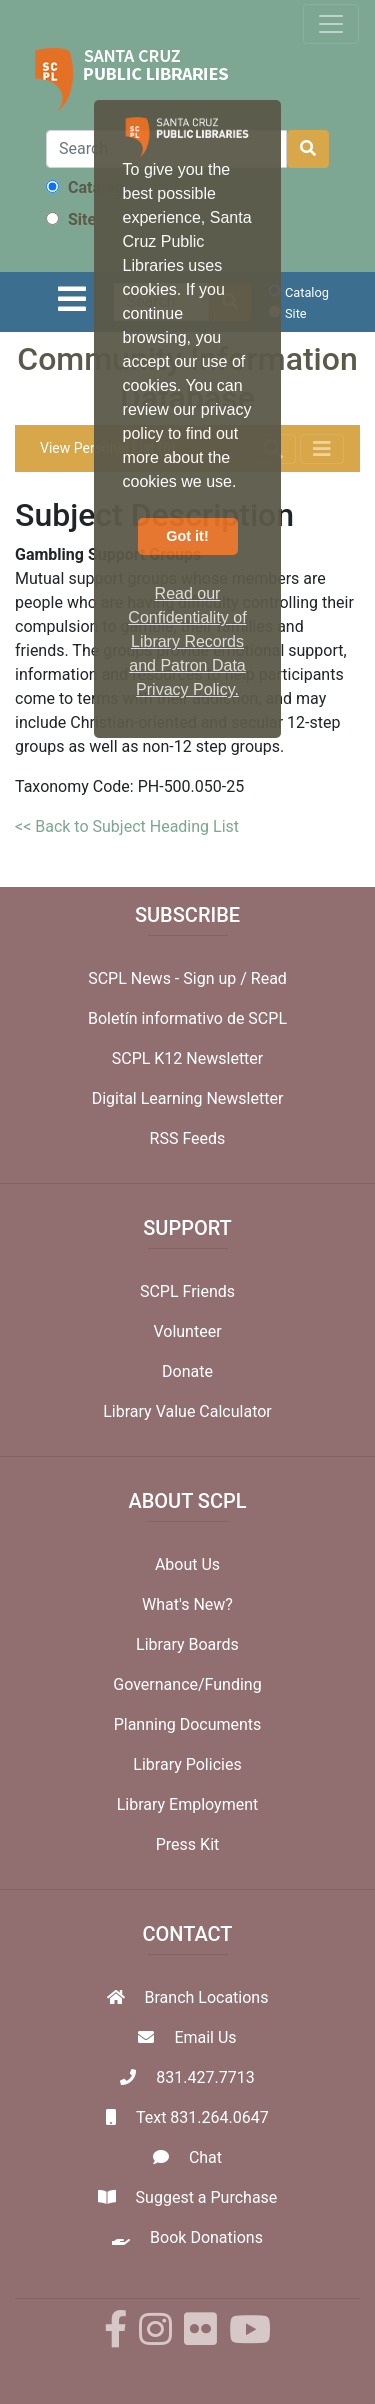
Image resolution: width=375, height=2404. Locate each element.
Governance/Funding (187, 1684)
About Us (187, 1564)
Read (269, 978)
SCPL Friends (187, 1291)
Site (71, 219)
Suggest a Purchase (207, 2197)
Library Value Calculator (187, 1411)
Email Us (205, 2037)
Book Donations (206, 2237)
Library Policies (187, 1764)
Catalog (84, 187)
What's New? (187, 1604)
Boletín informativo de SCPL (187, 1018)
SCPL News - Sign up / (169, 978)
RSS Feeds (188, 1138)
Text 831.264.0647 (202, 2117)
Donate (187, 1371)
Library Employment (188, 1804)
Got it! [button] (187, 536)
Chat (205, 2157)
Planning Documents (188, 1724)
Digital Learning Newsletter (188, 1098)
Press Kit (188, 1844)
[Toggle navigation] (331, 24)
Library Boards (187, 1644)
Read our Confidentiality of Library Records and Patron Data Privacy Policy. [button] (187, 641)
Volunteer (187, 1331)
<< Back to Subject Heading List (127, 826)
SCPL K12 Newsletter (188, 1058)
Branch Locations (207, 1997)
